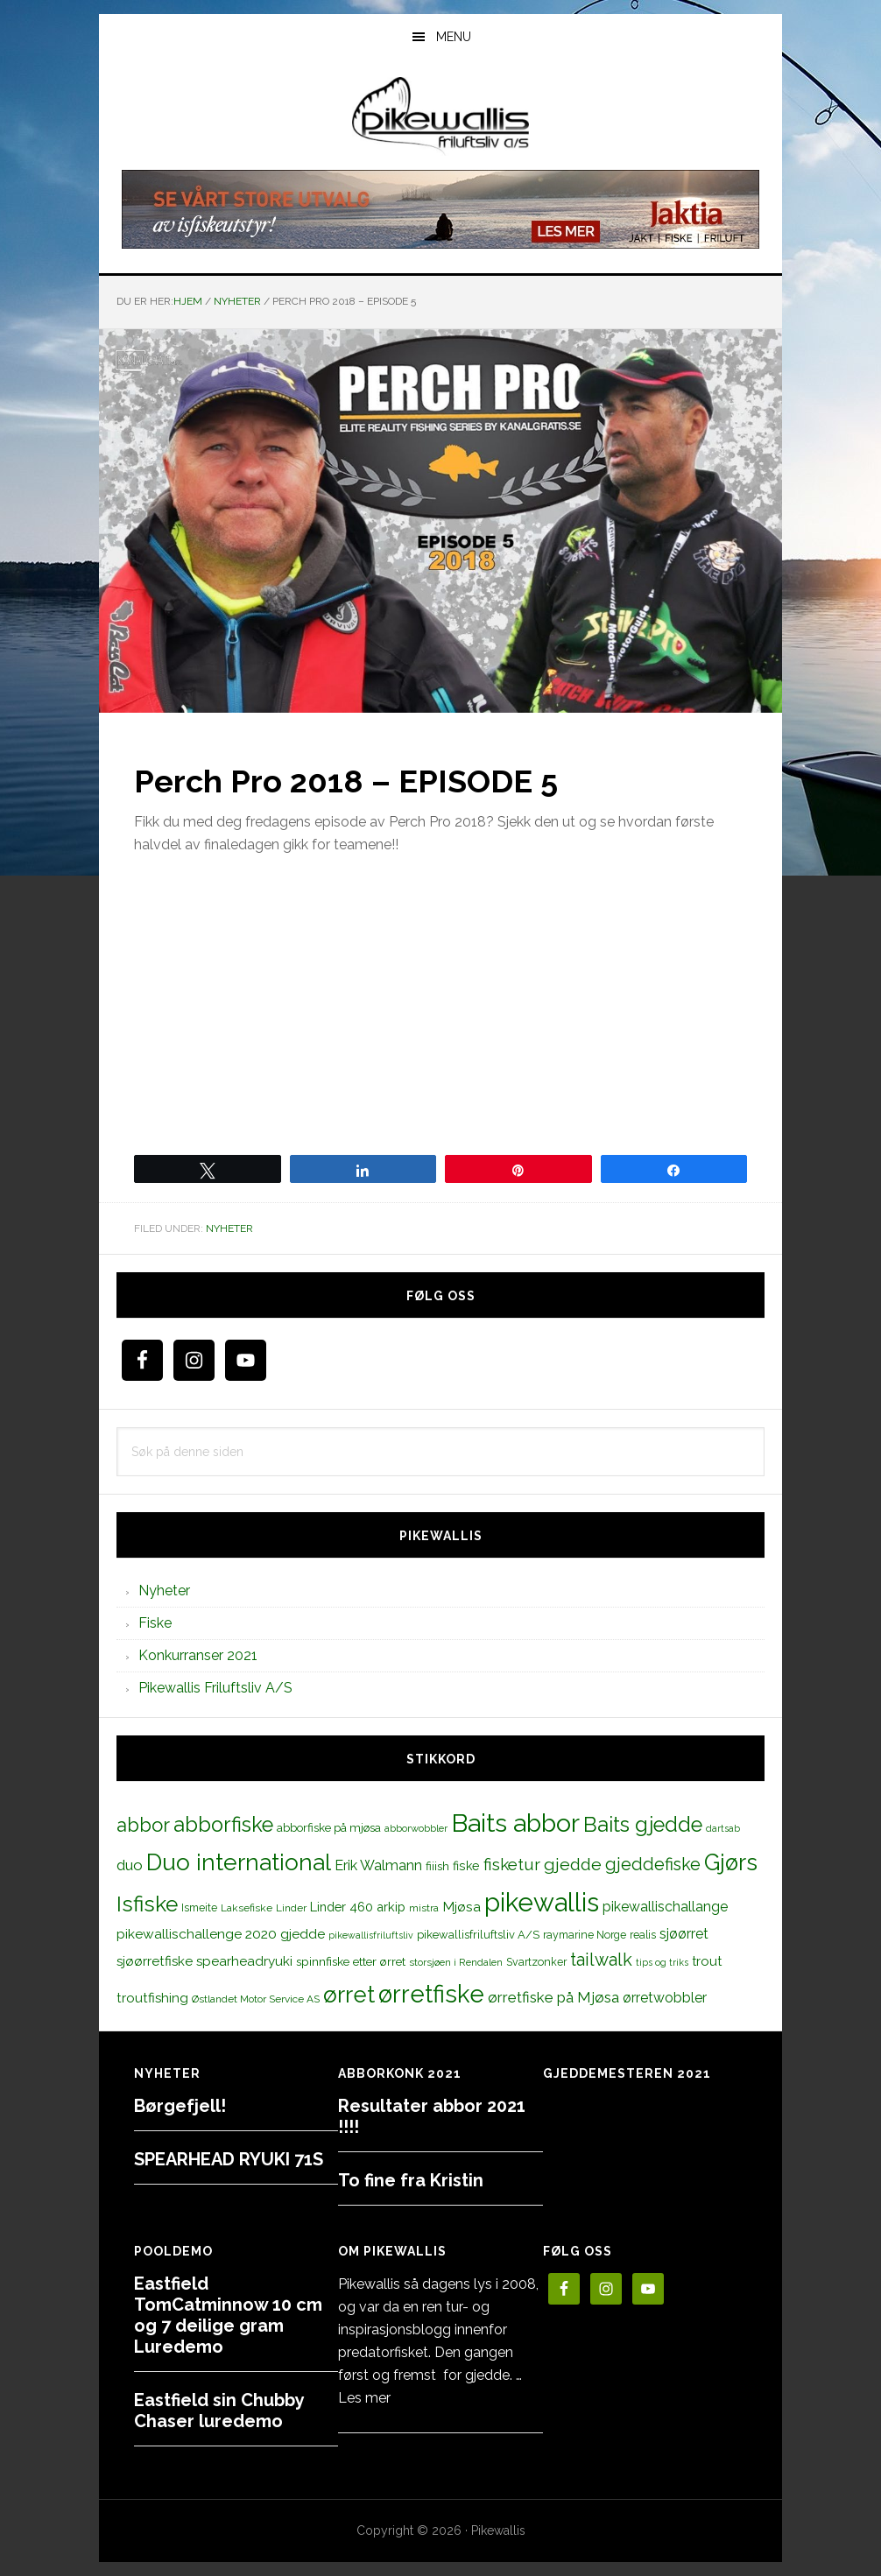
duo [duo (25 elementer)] (129, 1865)
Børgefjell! (180, 2105)
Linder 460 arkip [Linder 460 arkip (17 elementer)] (357, 1906)
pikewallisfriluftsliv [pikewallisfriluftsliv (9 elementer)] (370, 1935)
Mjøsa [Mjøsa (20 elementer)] (461, 1906)
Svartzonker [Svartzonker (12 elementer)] (536, 1961)
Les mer (364, 2397)
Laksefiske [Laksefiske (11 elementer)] (246, 1908)
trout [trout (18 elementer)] (707, 1960)
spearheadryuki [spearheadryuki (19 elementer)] (244, 1961)
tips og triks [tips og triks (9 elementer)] (662, 1962)
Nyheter (229, 1228)
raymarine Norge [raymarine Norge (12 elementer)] (584, 1934)
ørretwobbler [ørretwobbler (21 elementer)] (665, 1997)
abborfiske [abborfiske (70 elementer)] (223, 1824)
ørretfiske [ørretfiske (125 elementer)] (431, 1994)
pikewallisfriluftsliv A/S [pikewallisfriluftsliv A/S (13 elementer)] (478, 1934)
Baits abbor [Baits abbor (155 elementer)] (515, 1823)
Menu (453, 37)
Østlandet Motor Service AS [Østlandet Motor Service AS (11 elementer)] (256, 1999)
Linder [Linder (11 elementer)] (291, 1908)
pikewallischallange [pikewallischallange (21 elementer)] (665, 1906)
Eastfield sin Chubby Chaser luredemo (219, 2410)
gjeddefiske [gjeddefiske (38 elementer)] (653, 1864)
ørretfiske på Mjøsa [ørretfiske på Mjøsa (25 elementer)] (553, 1997)
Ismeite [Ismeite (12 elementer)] (199, 1907)
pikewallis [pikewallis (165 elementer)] (541, 1902)
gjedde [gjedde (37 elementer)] (573, 1865)
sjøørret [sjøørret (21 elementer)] (683, 1933)
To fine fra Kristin (410, 2180)
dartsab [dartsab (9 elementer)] (723, 1828)
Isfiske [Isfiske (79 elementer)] (147, 1904)
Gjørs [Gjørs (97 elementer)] (731, 1862)
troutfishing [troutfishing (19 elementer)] (152, 1998)
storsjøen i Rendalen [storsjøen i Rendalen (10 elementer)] (456, 1962)
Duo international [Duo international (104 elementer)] (238, 1862)
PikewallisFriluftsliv (440, 116)
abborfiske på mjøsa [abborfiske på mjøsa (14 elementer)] (329, 1827)
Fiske (155, 1623)
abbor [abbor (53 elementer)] (143, 1824)
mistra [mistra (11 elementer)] (424, 1908)
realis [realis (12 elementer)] (643, 1934)
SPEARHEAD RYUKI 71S (228, 2159)
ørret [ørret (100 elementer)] (349, 1994)
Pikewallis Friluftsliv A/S (215, 1687)
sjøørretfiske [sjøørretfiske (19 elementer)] (154, 1961)
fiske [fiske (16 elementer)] (466, 1866)
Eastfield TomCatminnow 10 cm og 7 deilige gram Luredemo (228, 2315)
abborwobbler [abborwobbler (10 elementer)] (416, 1828)
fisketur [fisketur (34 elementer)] (511, 1864)
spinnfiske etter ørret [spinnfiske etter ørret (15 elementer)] (350, 1961)
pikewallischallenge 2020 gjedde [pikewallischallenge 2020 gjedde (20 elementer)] (220, 1933)
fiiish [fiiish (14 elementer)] (437, 1866)
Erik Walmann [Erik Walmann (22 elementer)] (378, 1865)
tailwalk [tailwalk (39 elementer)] (601, 1959)
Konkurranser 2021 (197, 1655)
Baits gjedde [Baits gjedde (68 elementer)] (642, 1824)
